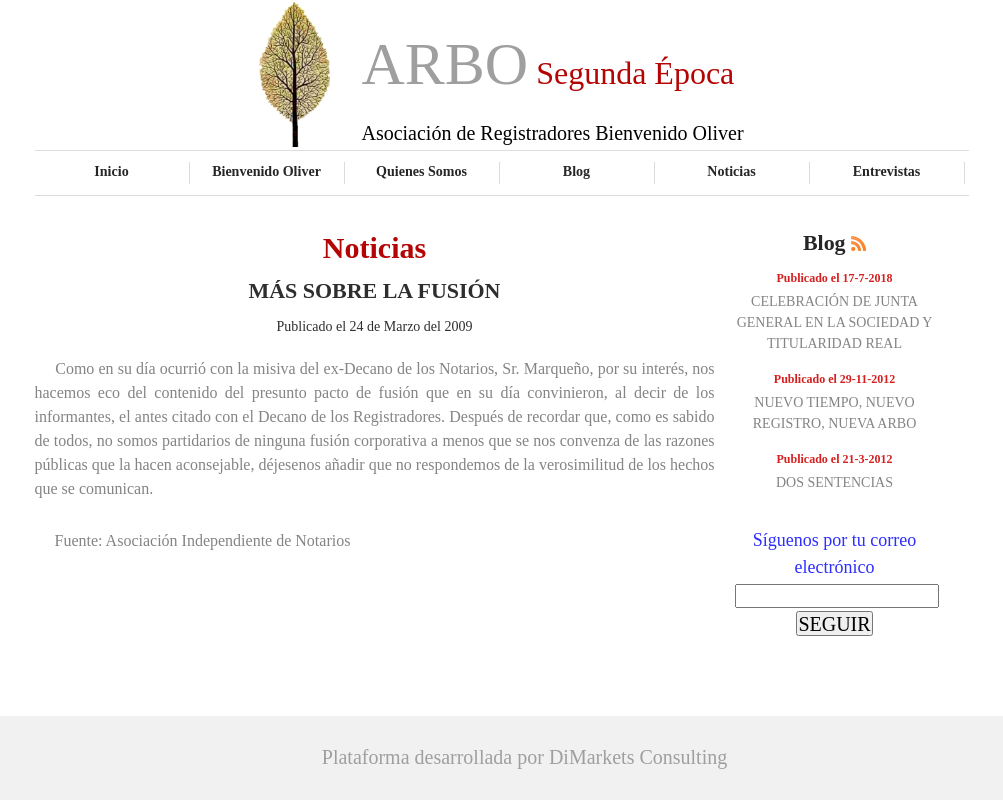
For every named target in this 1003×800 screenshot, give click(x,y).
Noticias (731, 171)
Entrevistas (887, 171)
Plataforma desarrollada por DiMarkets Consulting (524, 757)
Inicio (111, 171)
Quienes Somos (421, 171)
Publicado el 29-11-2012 (834, 379)
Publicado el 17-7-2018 (835, 278)
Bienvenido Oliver (266, 171)
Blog (576, 171)
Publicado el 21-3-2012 (835, 459)
